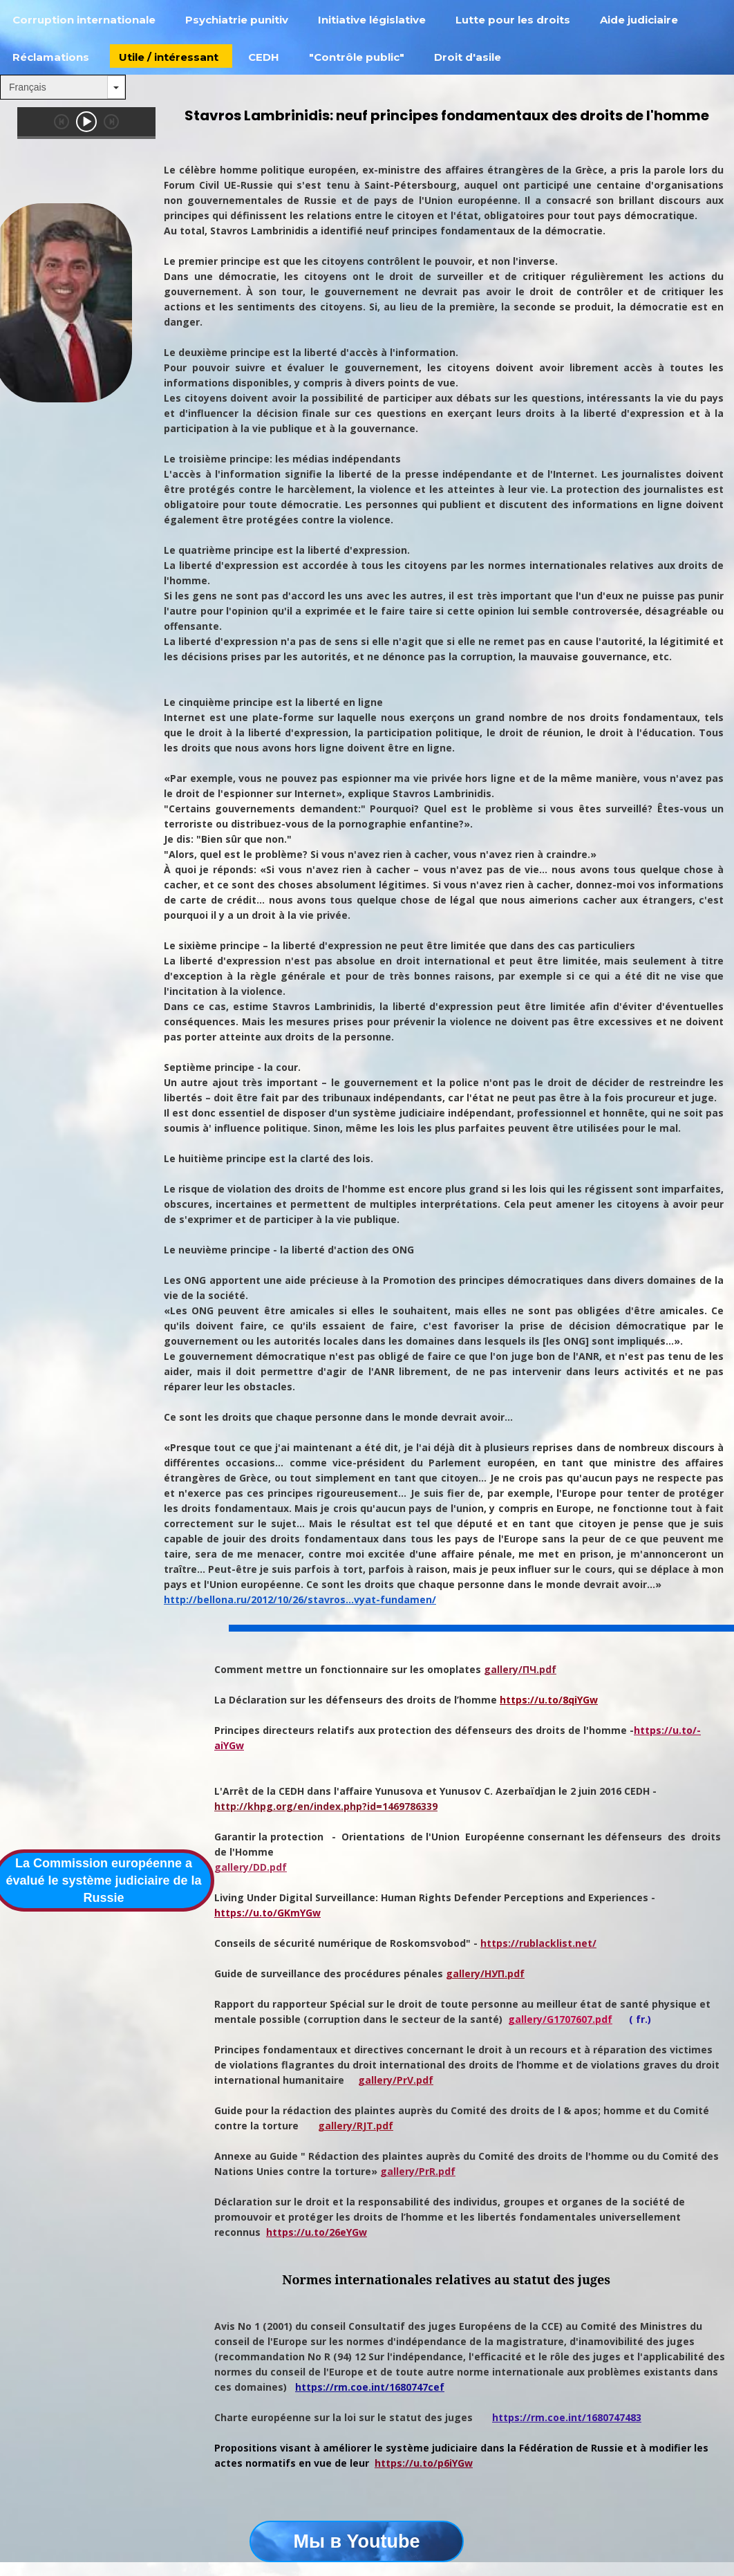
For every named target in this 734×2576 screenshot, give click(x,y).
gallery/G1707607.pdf (560, 2019)
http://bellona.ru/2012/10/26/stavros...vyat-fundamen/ (300, 1599)
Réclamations (50, 57)
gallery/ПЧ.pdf (520, 1669)
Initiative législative (372, 19)
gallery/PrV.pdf (395, 2080)
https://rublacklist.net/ (538, 1943)
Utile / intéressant (168, 57)
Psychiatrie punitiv (236, 19)
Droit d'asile (467, 57)
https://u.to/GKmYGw (267, 1912)
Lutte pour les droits (512, 19)
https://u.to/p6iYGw (424, 2463)
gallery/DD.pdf (250, 1867)
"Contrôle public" (356, 57)
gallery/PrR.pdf (417, 2171)
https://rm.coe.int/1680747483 (566, 2417)
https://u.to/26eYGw (316, 2232)
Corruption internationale (84, 19)
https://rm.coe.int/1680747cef (369, 2386)
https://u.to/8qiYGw (549, 1699)
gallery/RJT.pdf (355, 2125)
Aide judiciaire (639, 19)
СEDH (263, 57)
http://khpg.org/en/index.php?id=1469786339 (325, 1806)
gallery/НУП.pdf (485, 1973)
